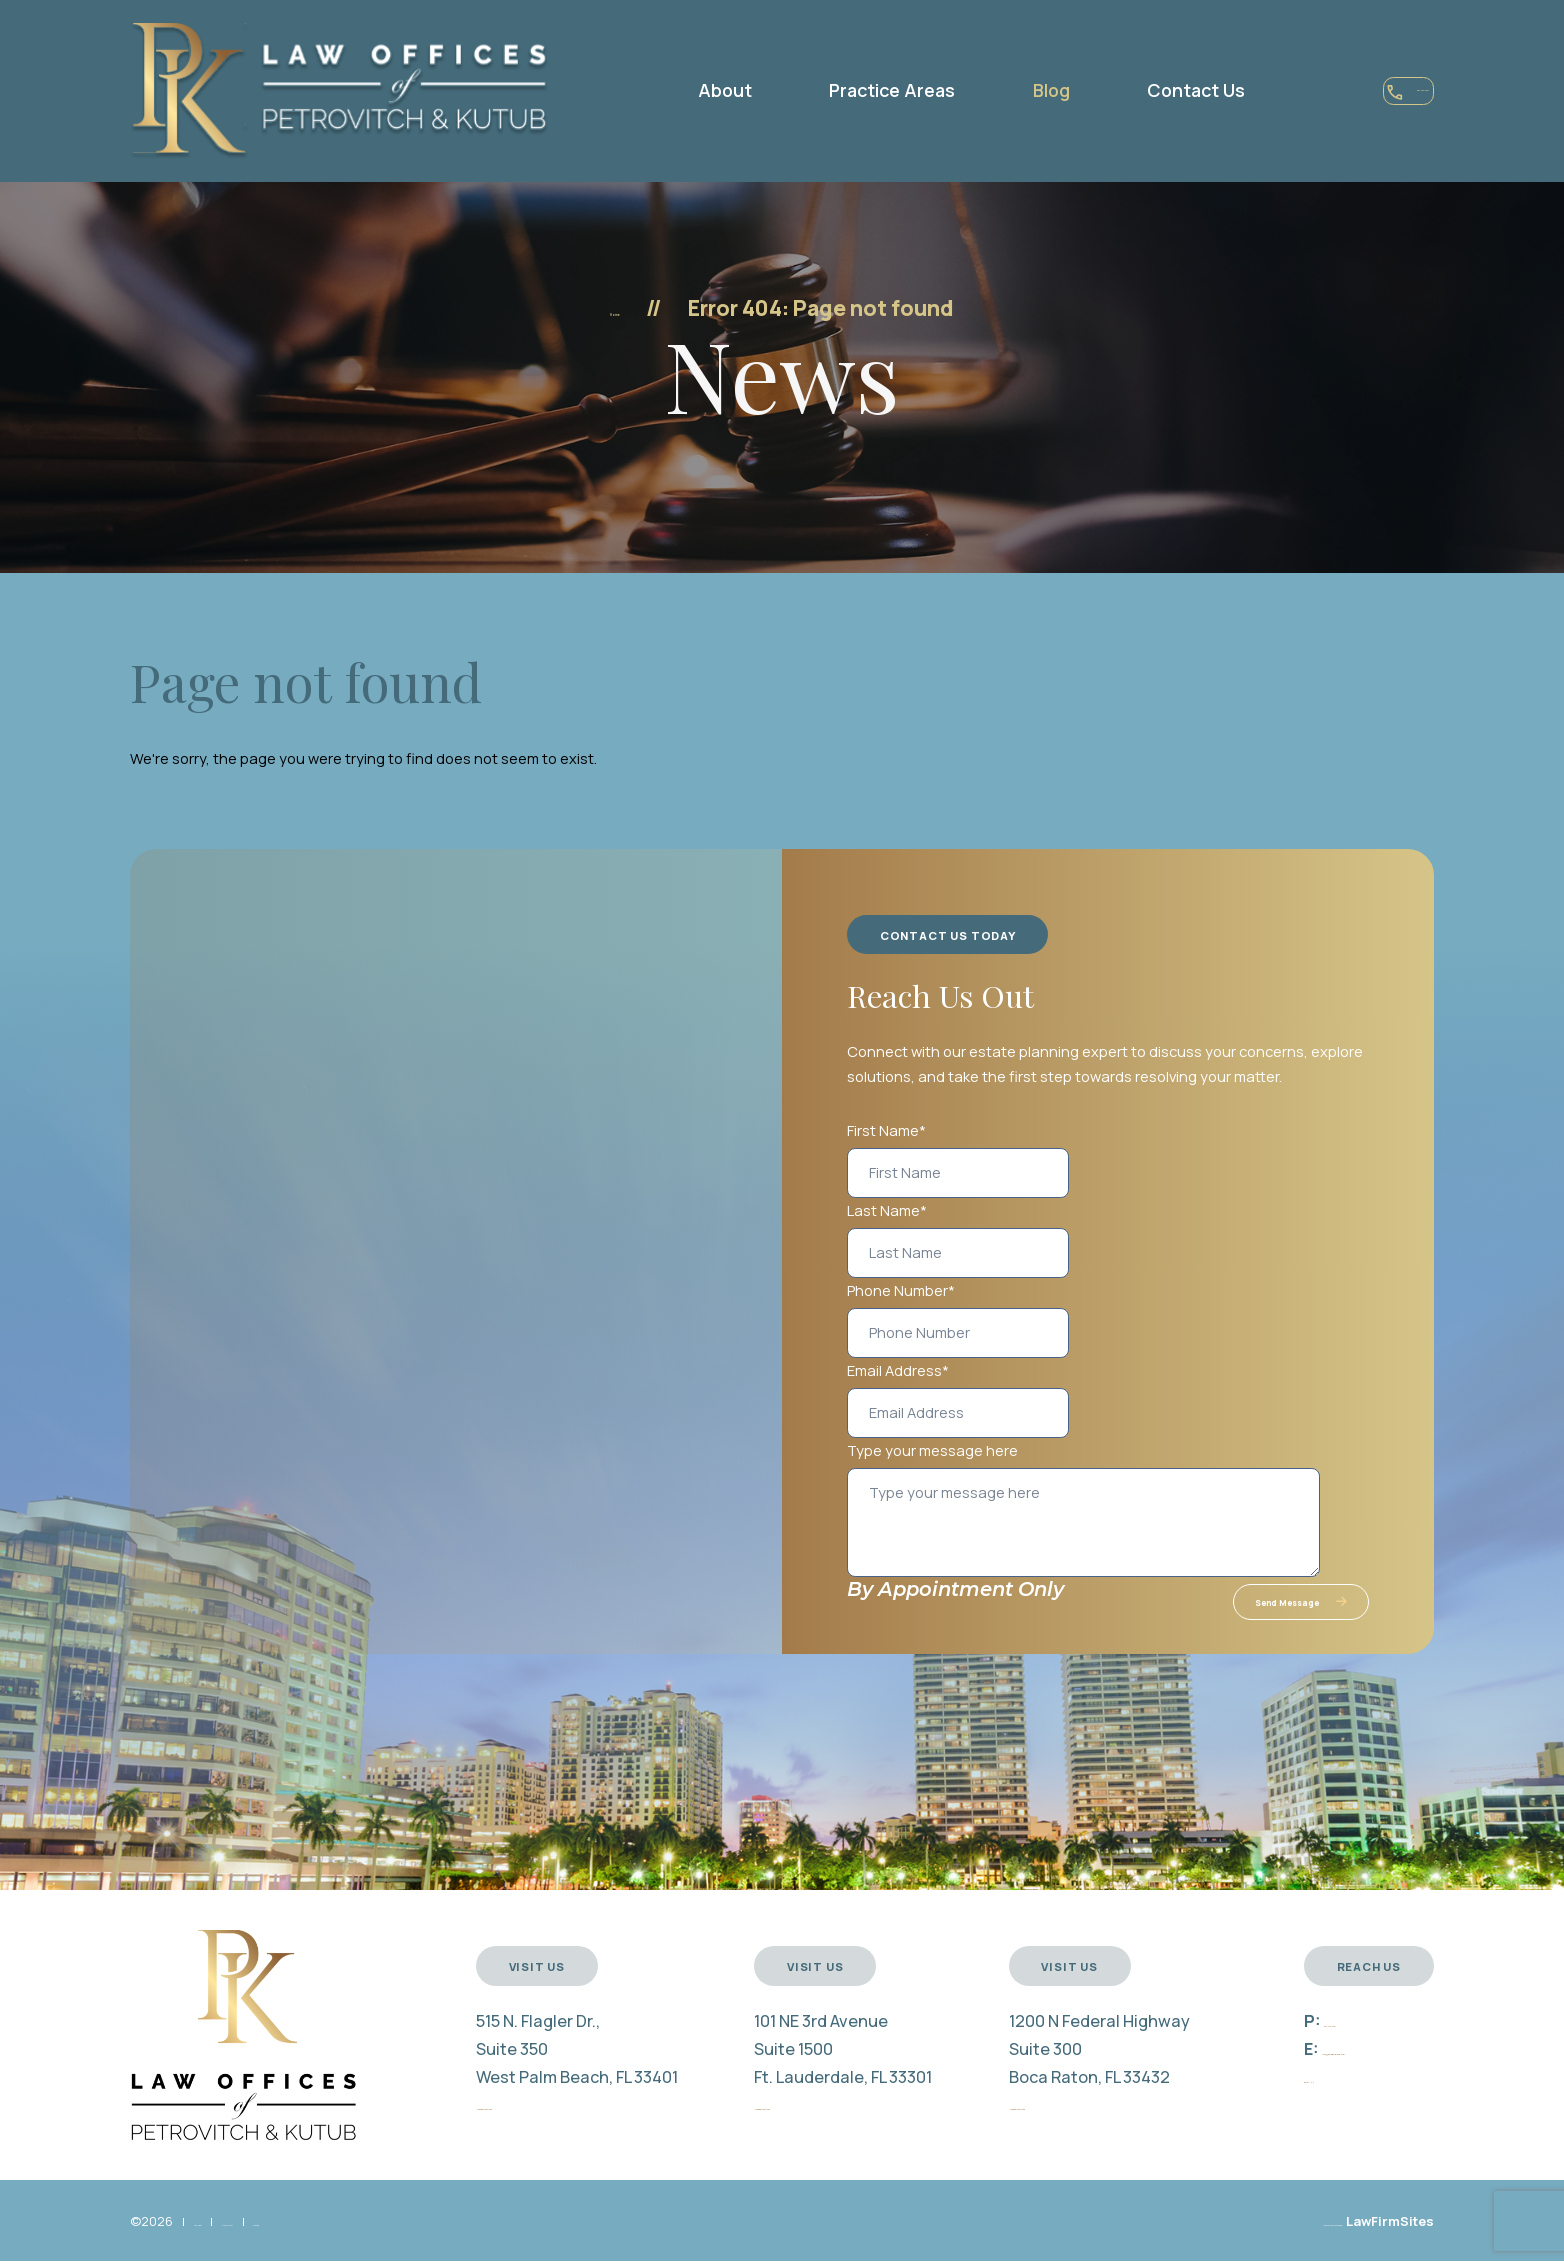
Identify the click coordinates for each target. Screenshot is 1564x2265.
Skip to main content (0, 0)
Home (614, 307)
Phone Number (901, 1290)
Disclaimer (226, 2240)
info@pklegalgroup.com (1342, 2067)
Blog (980, 90)
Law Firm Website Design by (1258, 2240)
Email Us (1265, 2095)
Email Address (898, 1370)
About (654, 90)
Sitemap (409, 2240)
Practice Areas (822, 90)
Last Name (887, 1210)
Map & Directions (505, 2123)
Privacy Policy (321, 2240)
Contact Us (1125, 90)
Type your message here (932, 1450)
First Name (886, 1130)
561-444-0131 (1337, 92)
